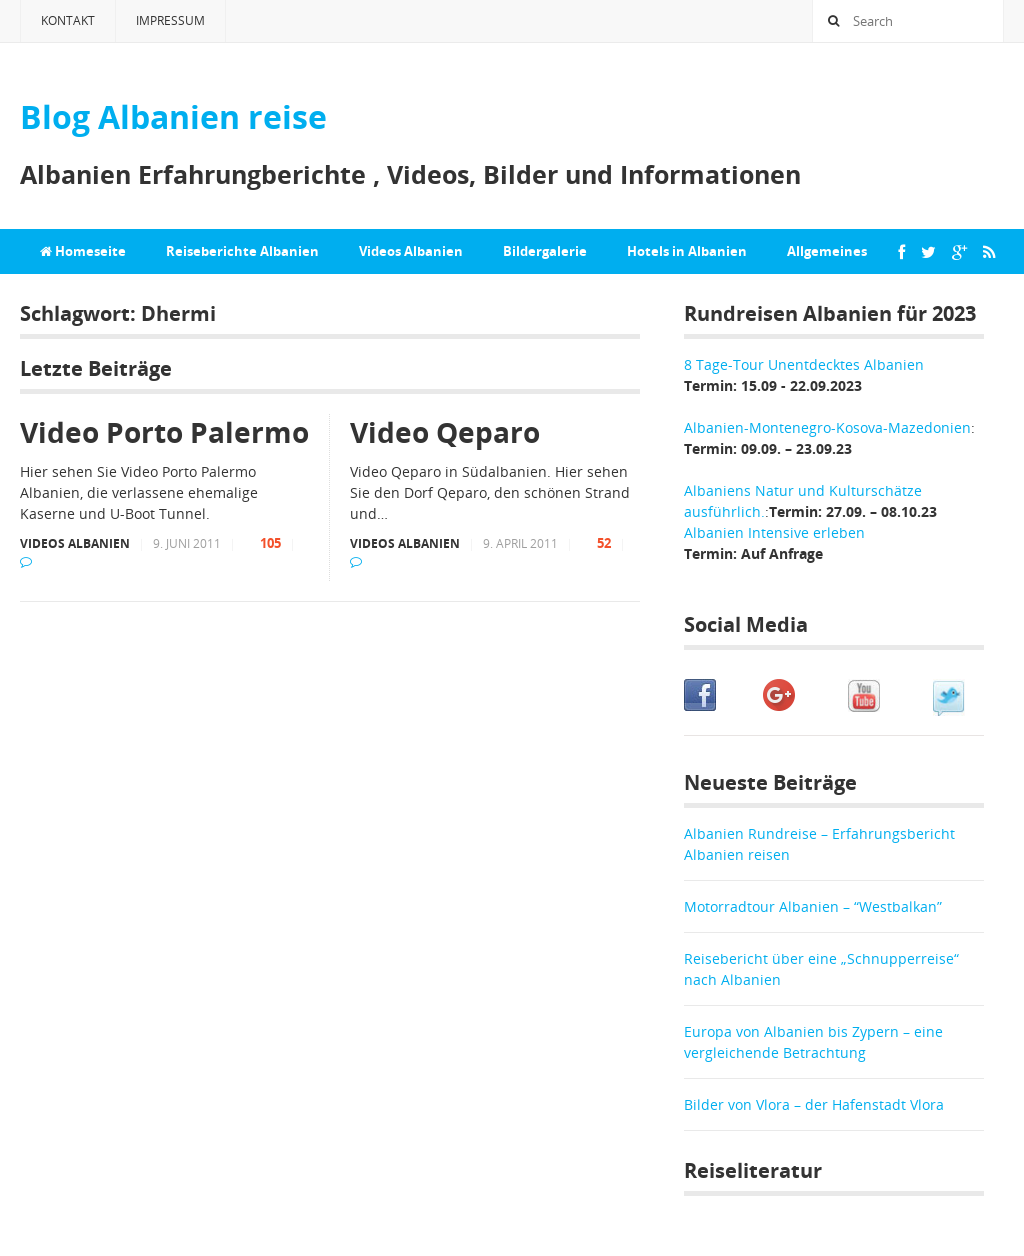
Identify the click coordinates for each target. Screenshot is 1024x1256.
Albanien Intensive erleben (774, 532)
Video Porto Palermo (164, 432)
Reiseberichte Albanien (242, 251)
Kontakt (68, 20)
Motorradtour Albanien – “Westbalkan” (813, 906)
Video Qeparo (445, 432)
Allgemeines (827, 251)
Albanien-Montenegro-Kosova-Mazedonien (827, 427)
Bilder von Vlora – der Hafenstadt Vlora (814, 1104)
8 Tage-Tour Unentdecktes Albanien (804, 364)
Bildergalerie (545, 251)
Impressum (170, 20)
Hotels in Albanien (687, 251)
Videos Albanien (411, 251)
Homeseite (83, 251)
